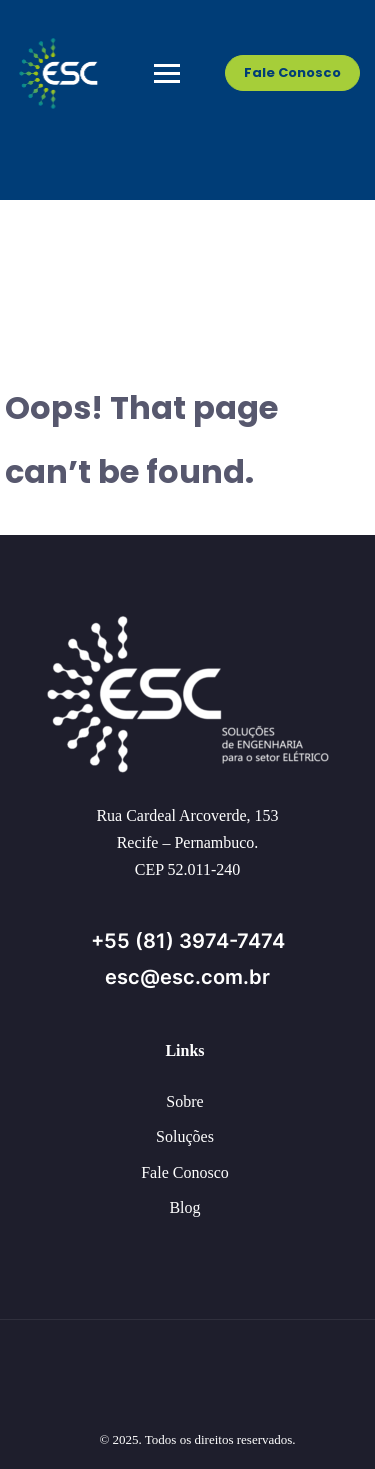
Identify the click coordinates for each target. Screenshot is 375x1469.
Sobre (184, 1101)
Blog (184, 1207)
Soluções (185, 1136)
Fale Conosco (292, 72)
